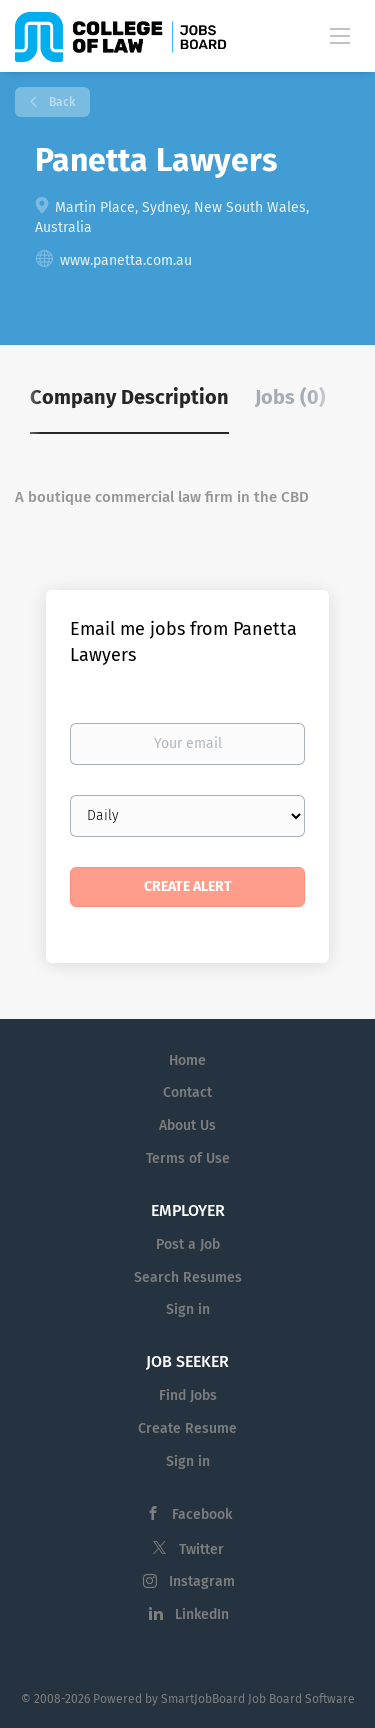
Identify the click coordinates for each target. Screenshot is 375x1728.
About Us (187, 1125)
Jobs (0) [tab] (290, 397)
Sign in (188, 1309)
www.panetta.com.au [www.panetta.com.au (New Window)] (126, 260)
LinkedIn (202, 1614)
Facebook (202, 1514)
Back (60, 102)
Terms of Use (188, 1158)
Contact (187, 1092)
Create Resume (187, 1428)
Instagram (202, 1581)
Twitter (201, 1549)
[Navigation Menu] (340, 35)
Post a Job (188, 1244)
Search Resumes (188, 1277)
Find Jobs (188, 1395)
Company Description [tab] (129, 397)
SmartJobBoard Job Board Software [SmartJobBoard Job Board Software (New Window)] (258, 1699)
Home (187, 1060)
